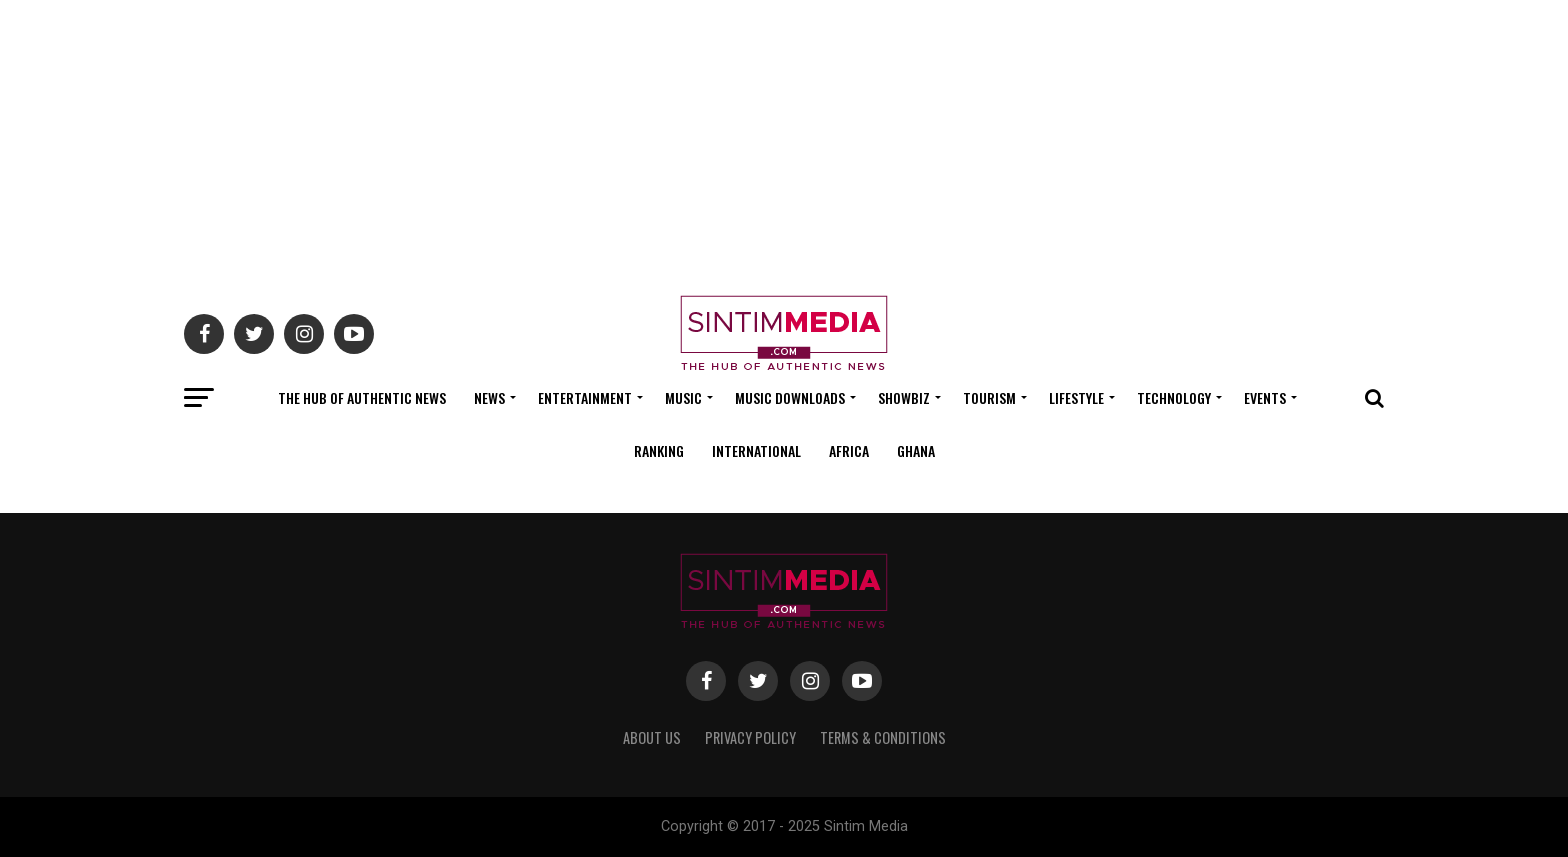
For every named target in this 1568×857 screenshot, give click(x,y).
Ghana (916, 450)
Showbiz (904, 397)
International (756, 450)
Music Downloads (790, 397)
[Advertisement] (784, 140)
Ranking (659, 450)
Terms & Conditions (883, 737)
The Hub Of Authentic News (362, 397)
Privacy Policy (750, 737)
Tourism (989, 397)
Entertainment (585, 397)
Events (1265, 397)
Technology (1174, 397)
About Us (652, 737)
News (489, 397)
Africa (849, 450)
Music (683, 397)
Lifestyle (1076, 397)
